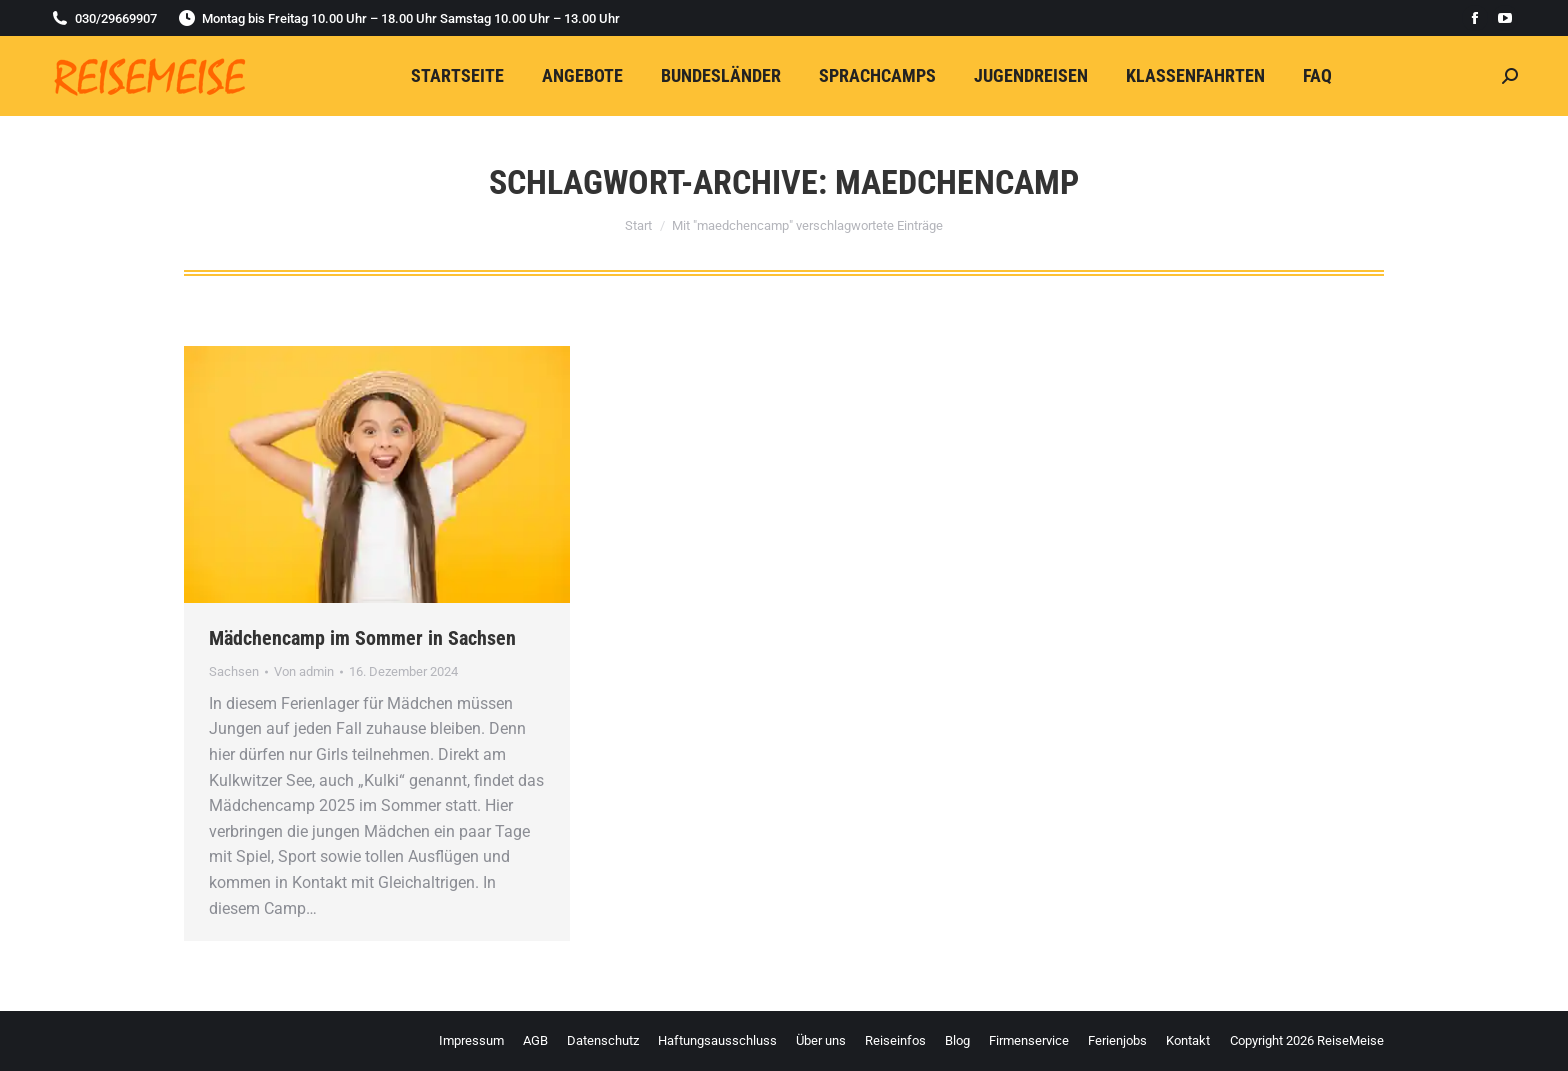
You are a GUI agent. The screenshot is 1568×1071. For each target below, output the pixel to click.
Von (304, 671)
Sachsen (234, 671)
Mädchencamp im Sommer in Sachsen (362, 638)
